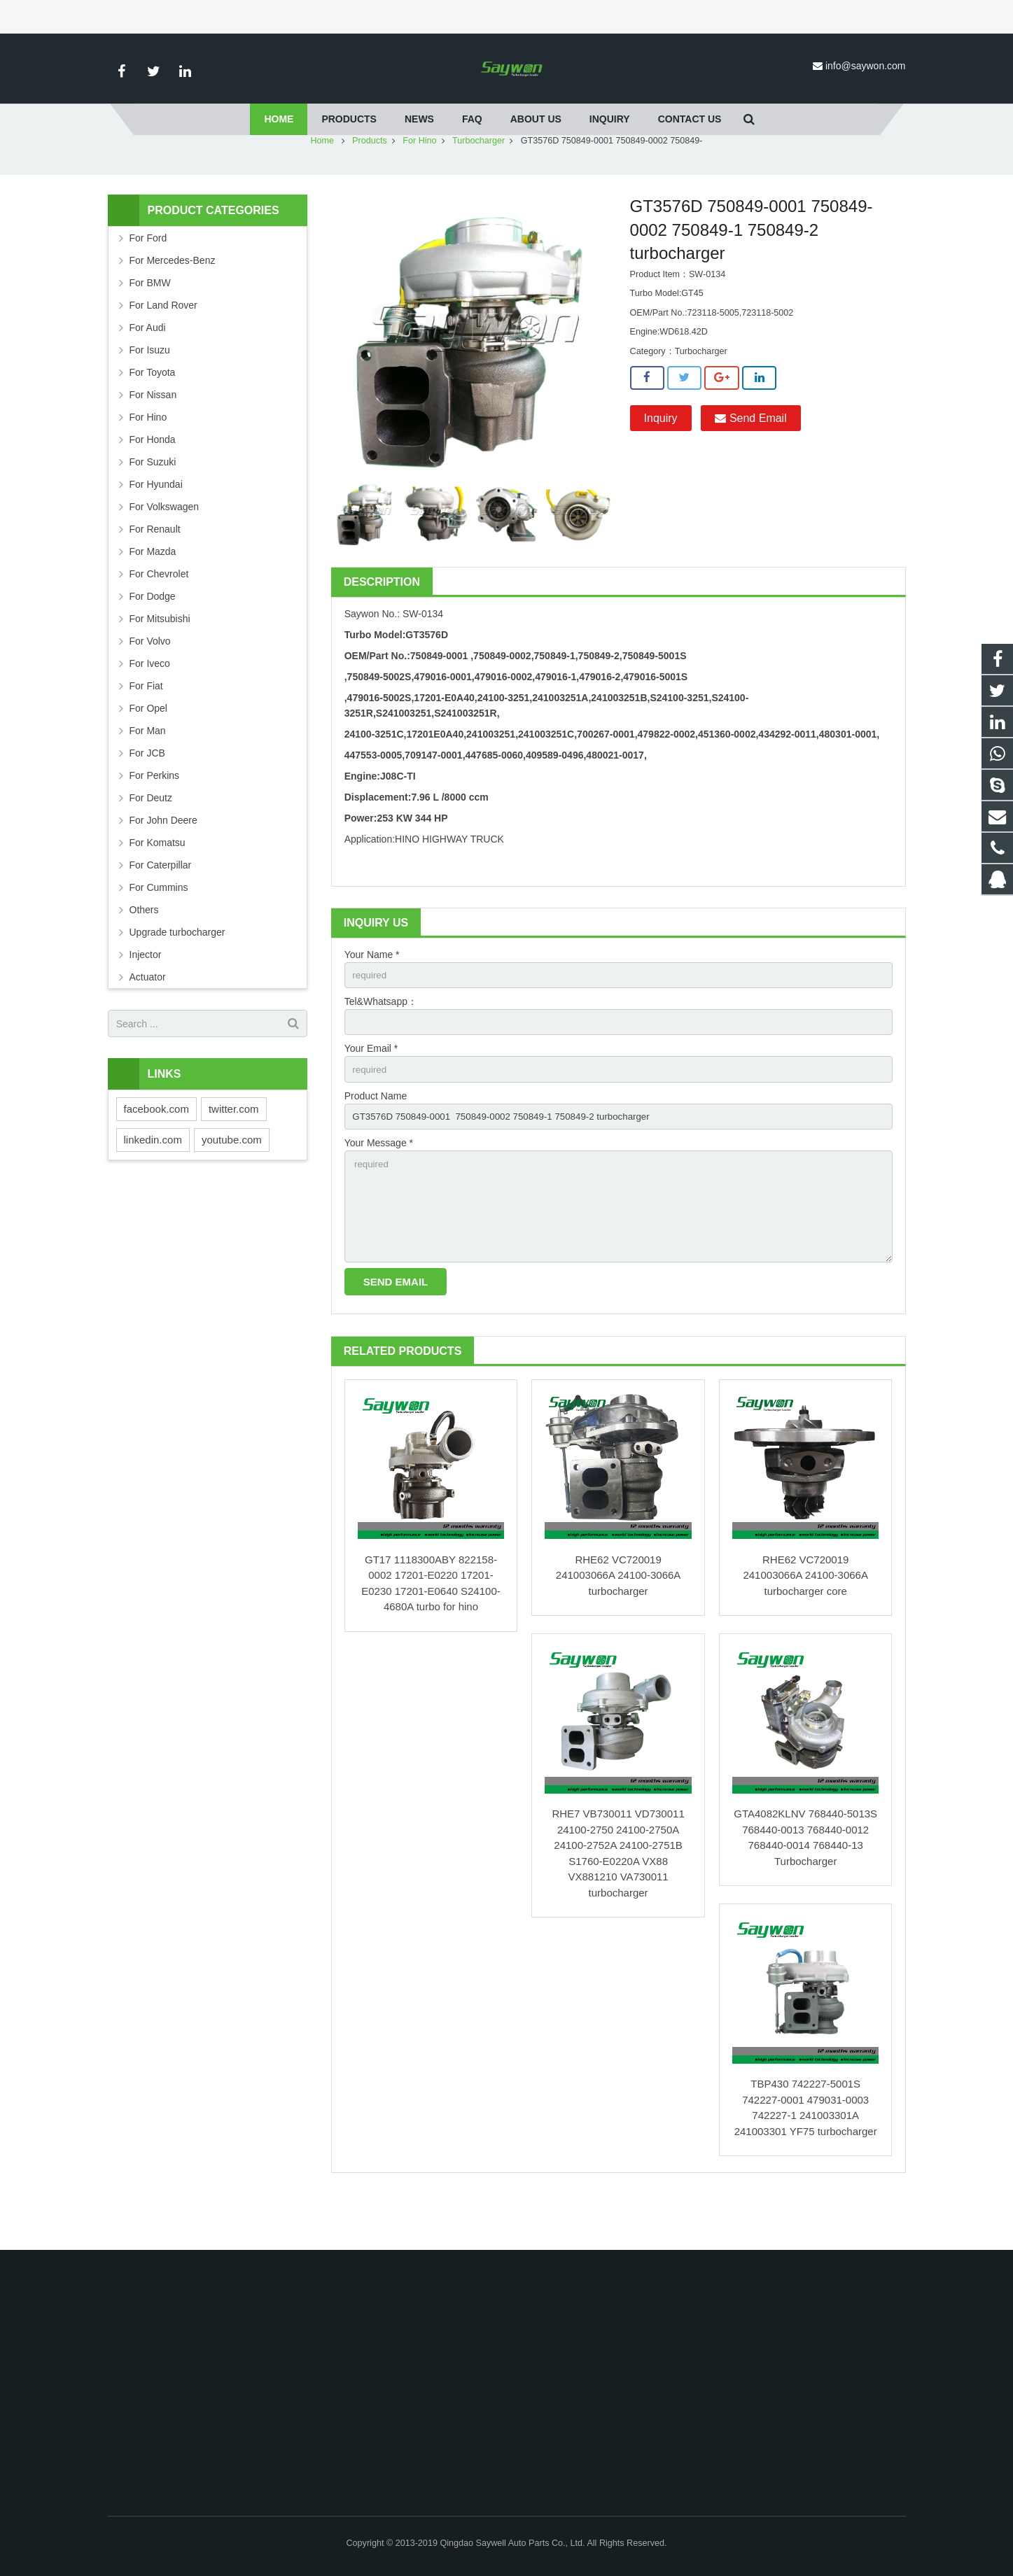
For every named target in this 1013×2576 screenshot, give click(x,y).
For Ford (148, 279)
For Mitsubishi (160, 660)
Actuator (148, 1018)
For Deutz (151, 839)
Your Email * (371, 1092)
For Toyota (153, 413)
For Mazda (153, 592)
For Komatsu (158, 883)
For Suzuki (153, 503)
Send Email (750, 459)
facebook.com (156, 1150)
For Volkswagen (165, 548)
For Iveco (150, 704)
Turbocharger (478, 182)
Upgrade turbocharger (177, 973)
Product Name (375, 1140)
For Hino (419, 182)
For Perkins (155, 816)
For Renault (155, 570)
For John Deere (163, 861)
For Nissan (153, 436)
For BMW (150, 324)
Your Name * (372, 995)
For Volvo (150, 682)
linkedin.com (153, 1181)
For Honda (153, 480)
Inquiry (661, 459)
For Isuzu (150, 391)
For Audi (148, 368)
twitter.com (234, 1150)
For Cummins (159, 928)
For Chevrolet (159, 615)
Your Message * (378, 1189)
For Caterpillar (161, 906)
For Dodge (153, 637)
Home (322, 182)
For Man (148, 771)
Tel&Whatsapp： (380, 1044)
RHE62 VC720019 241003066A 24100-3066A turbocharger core (805, 1627)
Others (144, 951)
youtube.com (232, 1181)
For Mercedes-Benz (173, 301)
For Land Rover (163, 346)
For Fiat (146, 727)
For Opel (148, 749)
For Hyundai (156, 525)
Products (369, 182)
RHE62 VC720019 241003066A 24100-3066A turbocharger (618, 1627)
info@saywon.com (865, 65)
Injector (146, 995)
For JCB (147, 794)
